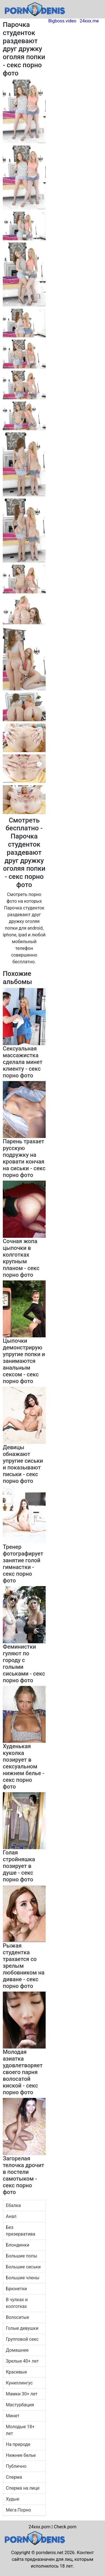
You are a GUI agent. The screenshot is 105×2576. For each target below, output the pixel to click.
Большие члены (22, 2277)
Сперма (14, 2477)
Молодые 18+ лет (20, 2430)
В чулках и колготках (17, 2303)
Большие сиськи (23, 2266)
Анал (11, 2216)
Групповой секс (22, 2339)
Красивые (16, 2372)
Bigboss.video (62, 21)
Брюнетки (16, 2288)
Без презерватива (20, 2231)
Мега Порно (18, 2510)
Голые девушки (22, 2328)
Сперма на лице (22, 2488)
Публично (16, 2466)
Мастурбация (20, 2404)
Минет (13, 2415)
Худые (12, 2499)
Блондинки (17, 2245)
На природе (18, 2444)
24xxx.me (89, 21)
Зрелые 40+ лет (22, 2361)
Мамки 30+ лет (22, 2394)
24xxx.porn (39, 2526)
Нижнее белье (21, 2455)
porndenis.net (50, 2552)
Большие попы (21, 2256)
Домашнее (17, 2350)
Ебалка (13, 2205)
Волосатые (17, 2317)
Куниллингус (19, 2383)
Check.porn (65, 2526)
